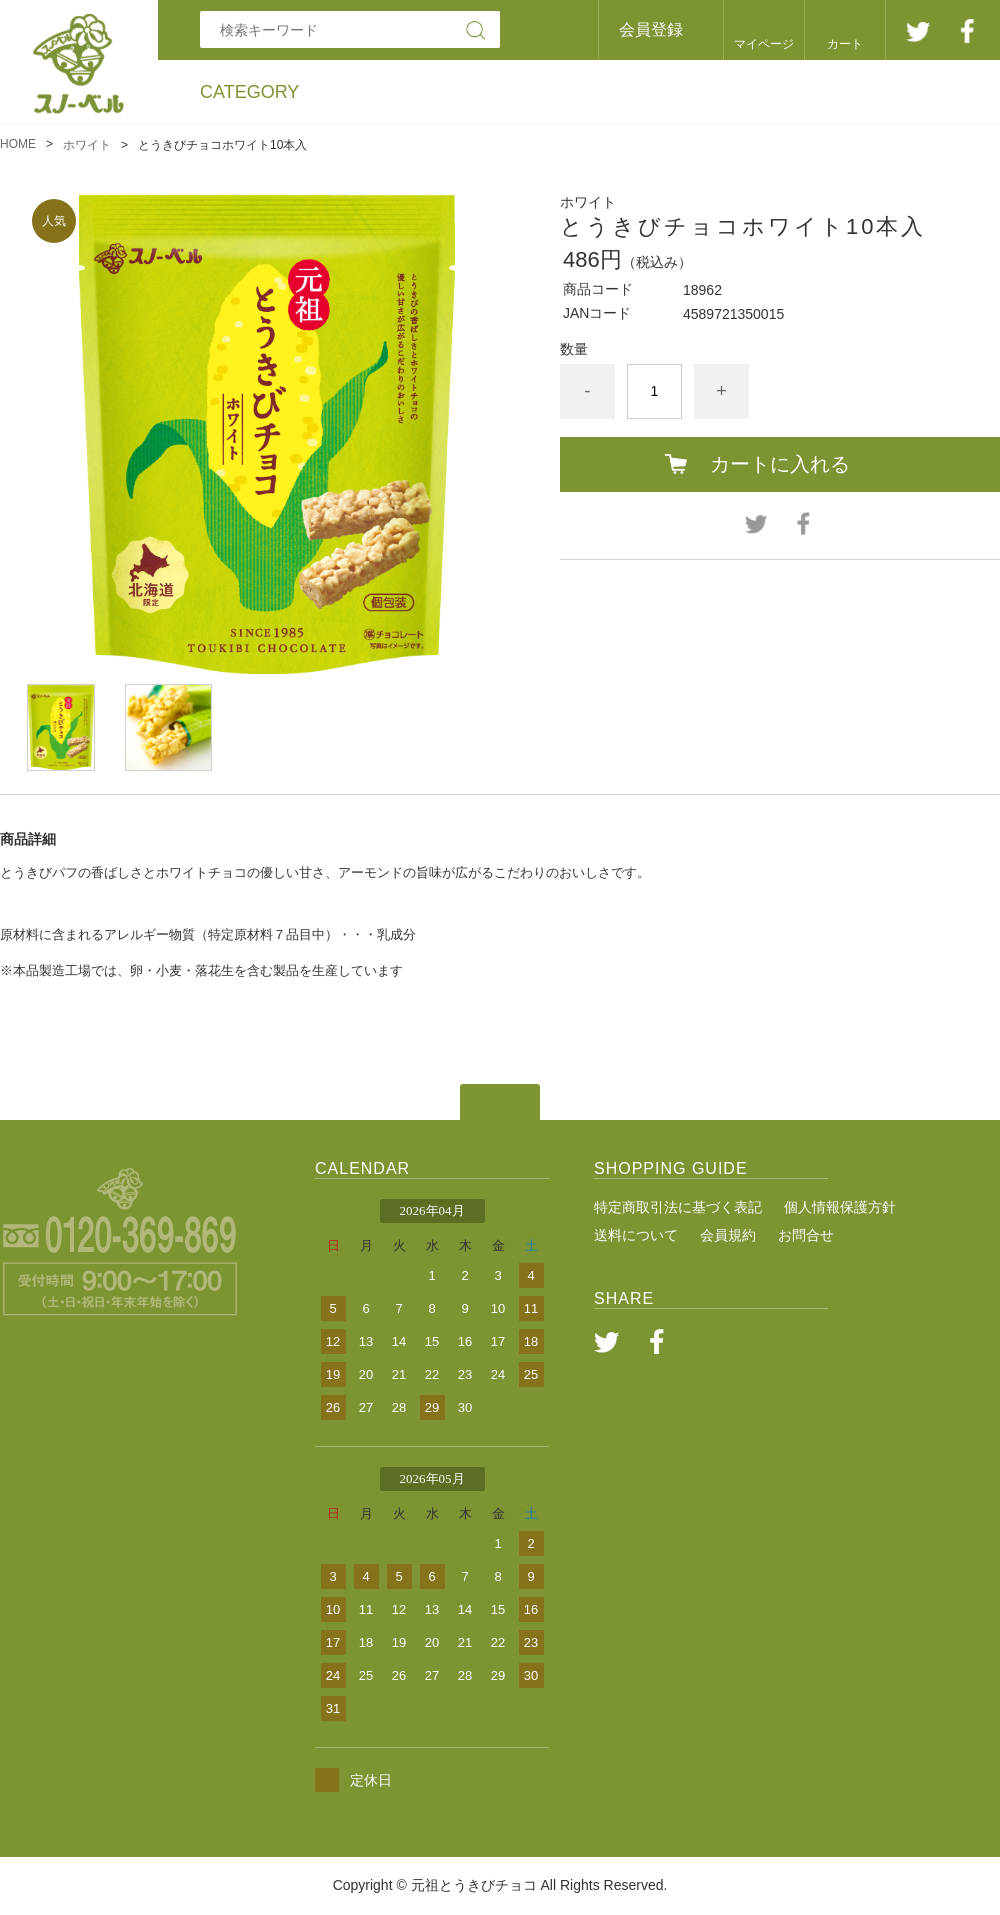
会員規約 (728, 1235)
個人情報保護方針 (840, 1207)
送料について (636, 1235)
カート (845, 44)
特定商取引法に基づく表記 (678, 1207)
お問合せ (806, 1235)
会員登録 (651, 29)
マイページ (764, 44)
